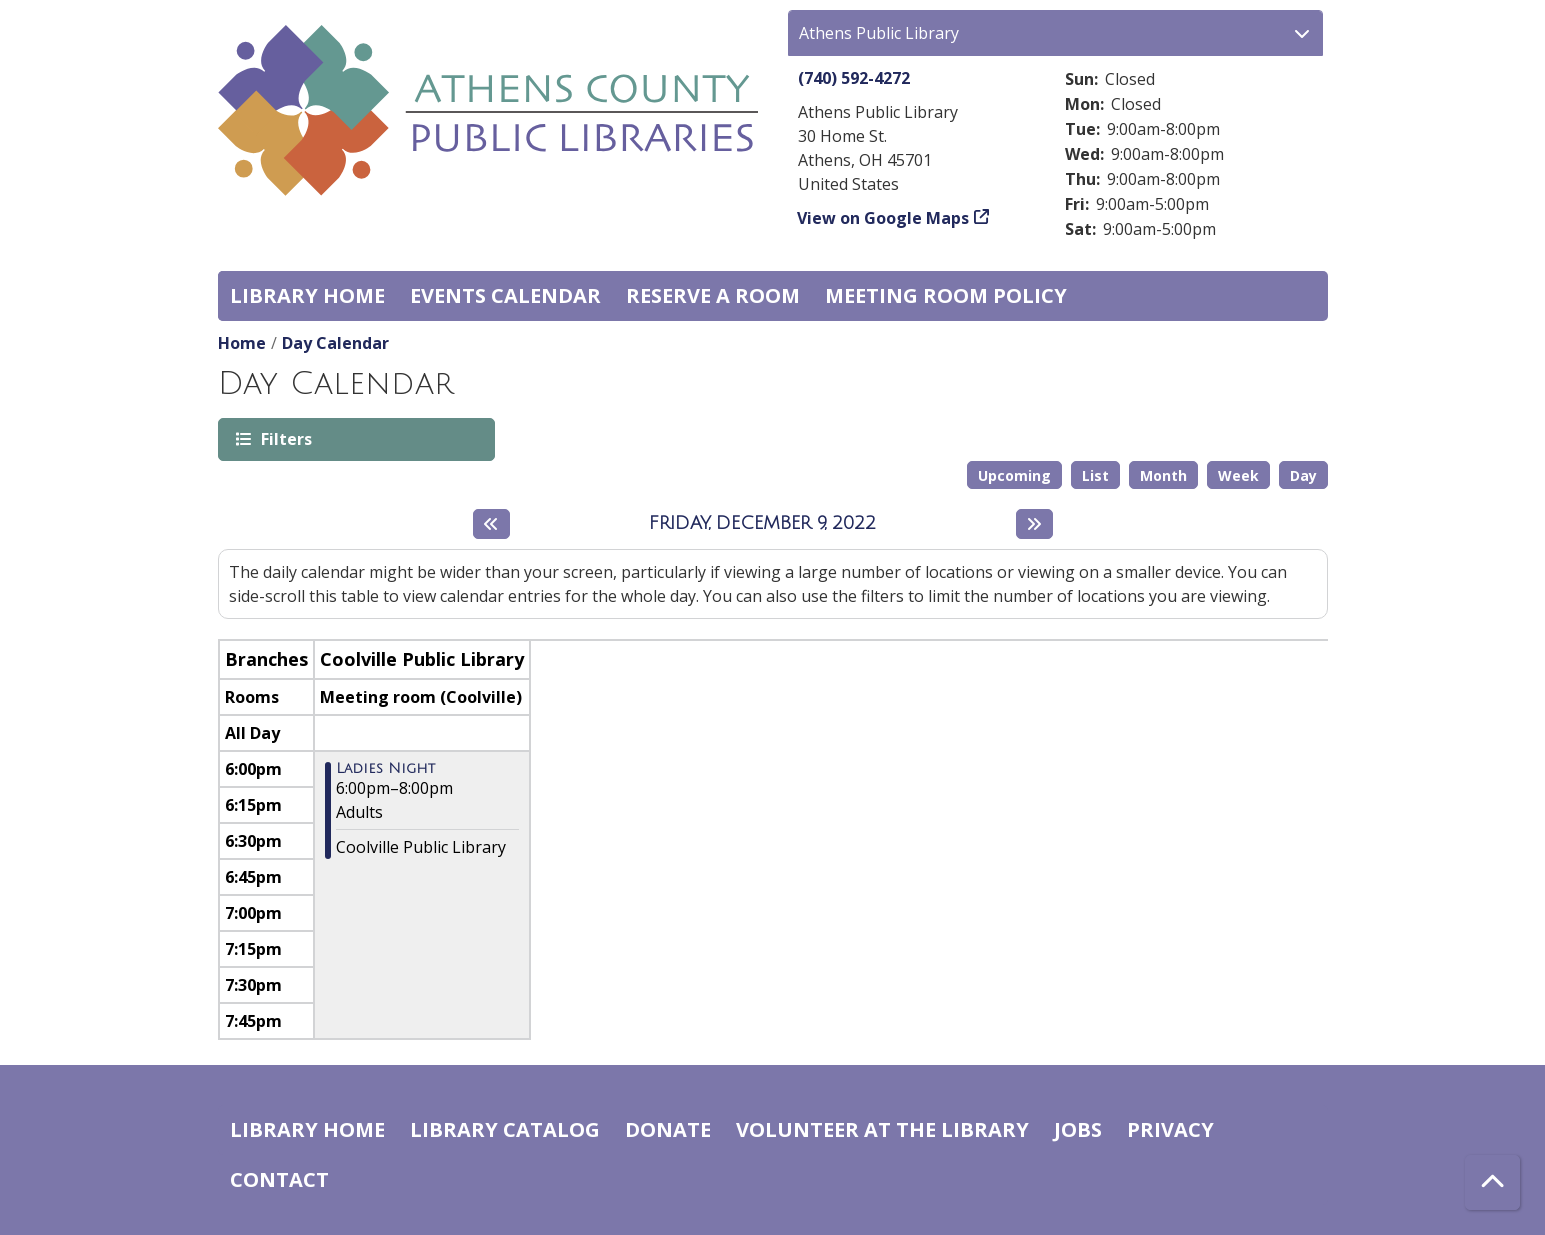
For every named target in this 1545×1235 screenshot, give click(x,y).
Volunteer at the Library (882, 1129)
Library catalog (505, 1129)
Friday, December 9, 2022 (762, 523)
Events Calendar (505, 295)
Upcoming (1014, 475)
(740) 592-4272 (854, 78)
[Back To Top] (1492, 1182)
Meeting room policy (946, 295)
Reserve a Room (713, 295)
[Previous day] (491, 524)
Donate (668, 1129)
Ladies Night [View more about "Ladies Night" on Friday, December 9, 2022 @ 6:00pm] (385, 769)
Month (1163, 475)
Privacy (1170, 1129)
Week (1238, 475)
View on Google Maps (883, 218)
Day (1303, 475)
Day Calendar (335, 343)
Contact (279, 1179)
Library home (307, 295)
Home (242, 343)
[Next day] (1034, 524)
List (1095, 475)
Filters (285, 438)
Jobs (1078, 1129)
